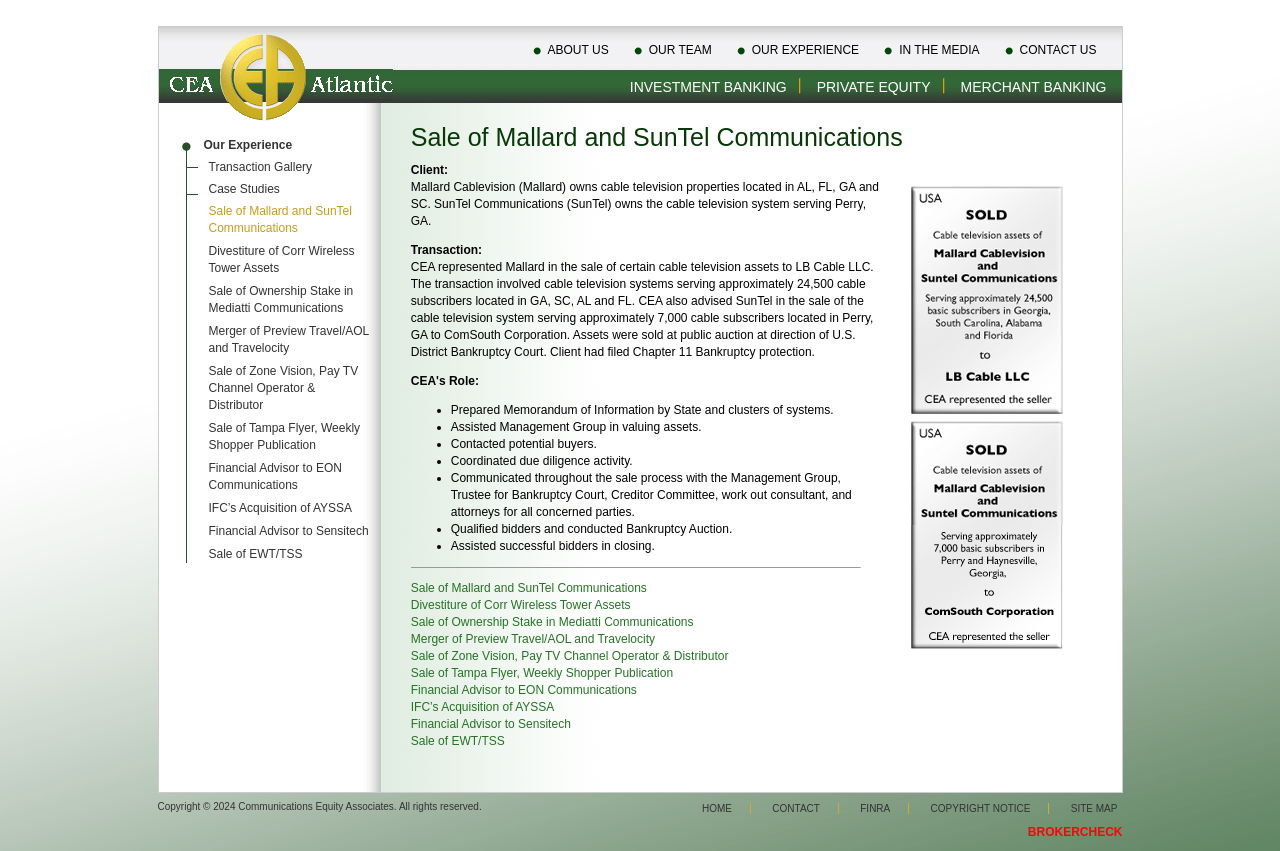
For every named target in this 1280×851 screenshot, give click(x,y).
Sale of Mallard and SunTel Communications (529, 588)
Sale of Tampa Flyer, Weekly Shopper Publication (542, 673)
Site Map (1094, 808)
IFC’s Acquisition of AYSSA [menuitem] (281, 508)
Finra (875, 808)
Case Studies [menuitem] (244, 189)
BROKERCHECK (1075, 832)
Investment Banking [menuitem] (708, 87)
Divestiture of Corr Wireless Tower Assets (521, 605)
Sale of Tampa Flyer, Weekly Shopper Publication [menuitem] (285, 436)
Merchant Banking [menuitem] (1034, 87)
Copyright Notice (981, 808)
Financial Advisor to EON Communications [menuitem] (275, 476)
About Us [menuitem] (578, 50)
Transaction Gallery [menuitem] (261, 167)
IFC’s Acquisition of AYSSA (483, 707)
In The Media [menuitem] (939, 50)
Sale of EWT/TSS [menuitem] (256, 554)
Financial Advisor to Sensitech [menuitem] (289, 531)
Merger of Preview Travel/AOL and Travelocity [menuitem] (289, 339)
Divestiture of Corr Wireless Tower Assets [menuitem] (282, 259)
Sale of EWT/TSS (458, 741)
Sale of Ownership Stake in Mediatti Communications (552, 622)
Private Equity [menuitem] (874, 87)
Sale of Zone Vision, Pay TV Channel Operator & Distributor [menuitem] (284, 388)
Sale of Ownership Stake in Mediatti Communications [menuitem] (281, 299)
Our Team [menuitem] (680, 50)
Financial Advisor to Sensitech (491, 724)
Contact (796, 808)
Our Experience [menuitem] (805, 50)
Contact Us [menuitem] (1058, 50)
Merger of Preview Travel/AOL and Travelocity (533, 639)
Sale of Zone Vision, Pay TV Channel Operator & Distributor (570, 656)
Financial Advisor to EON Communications (524, 690)
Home (717, 808)
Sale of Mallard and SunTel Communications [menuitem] (280, 219)
